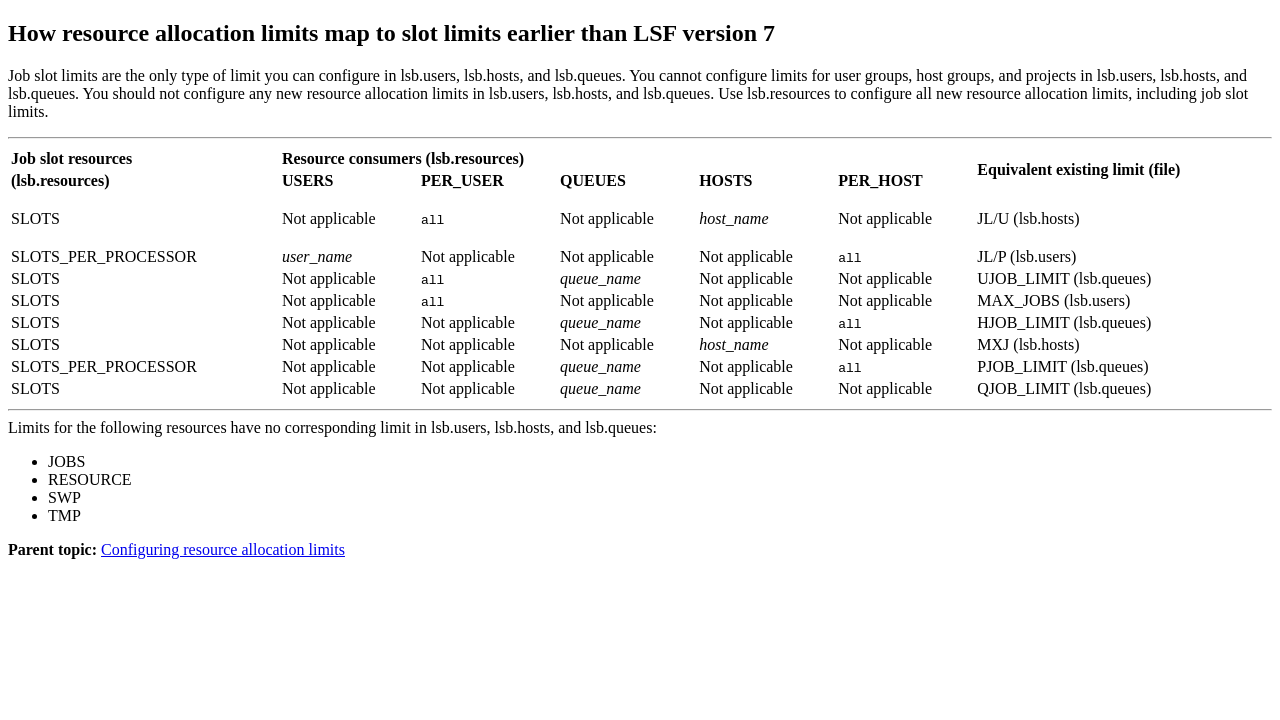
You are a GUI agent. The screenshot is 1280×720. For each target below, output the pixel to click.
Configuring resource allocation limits (223, 549)
